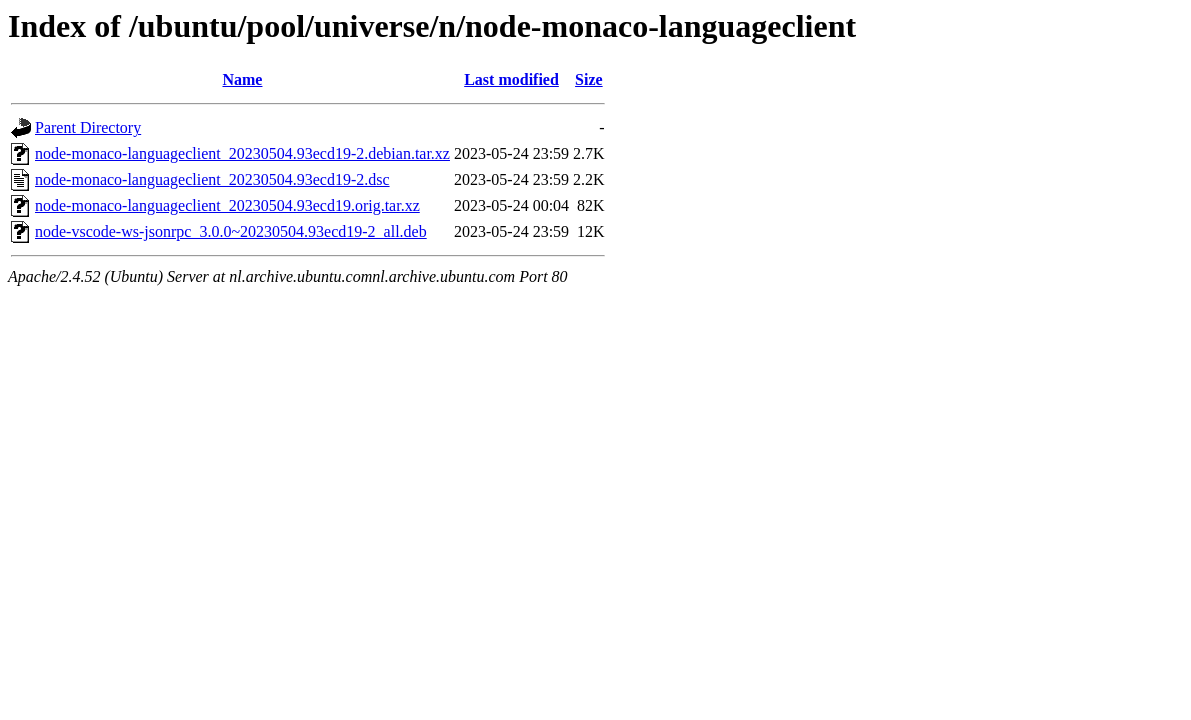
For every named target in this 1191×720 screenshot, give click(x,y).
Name (242, 79)
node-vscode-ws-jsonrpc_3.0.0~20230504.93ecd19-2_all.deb (231, 231)
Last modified (511, 79)
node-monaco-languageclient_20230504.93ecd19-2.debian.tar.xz (242, 153)
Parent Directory (88, 127)
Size (589, 79)
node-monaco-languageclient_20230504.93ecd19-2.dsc (212, 179)
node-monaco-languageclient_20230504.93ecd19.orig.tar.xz (227, 205)
